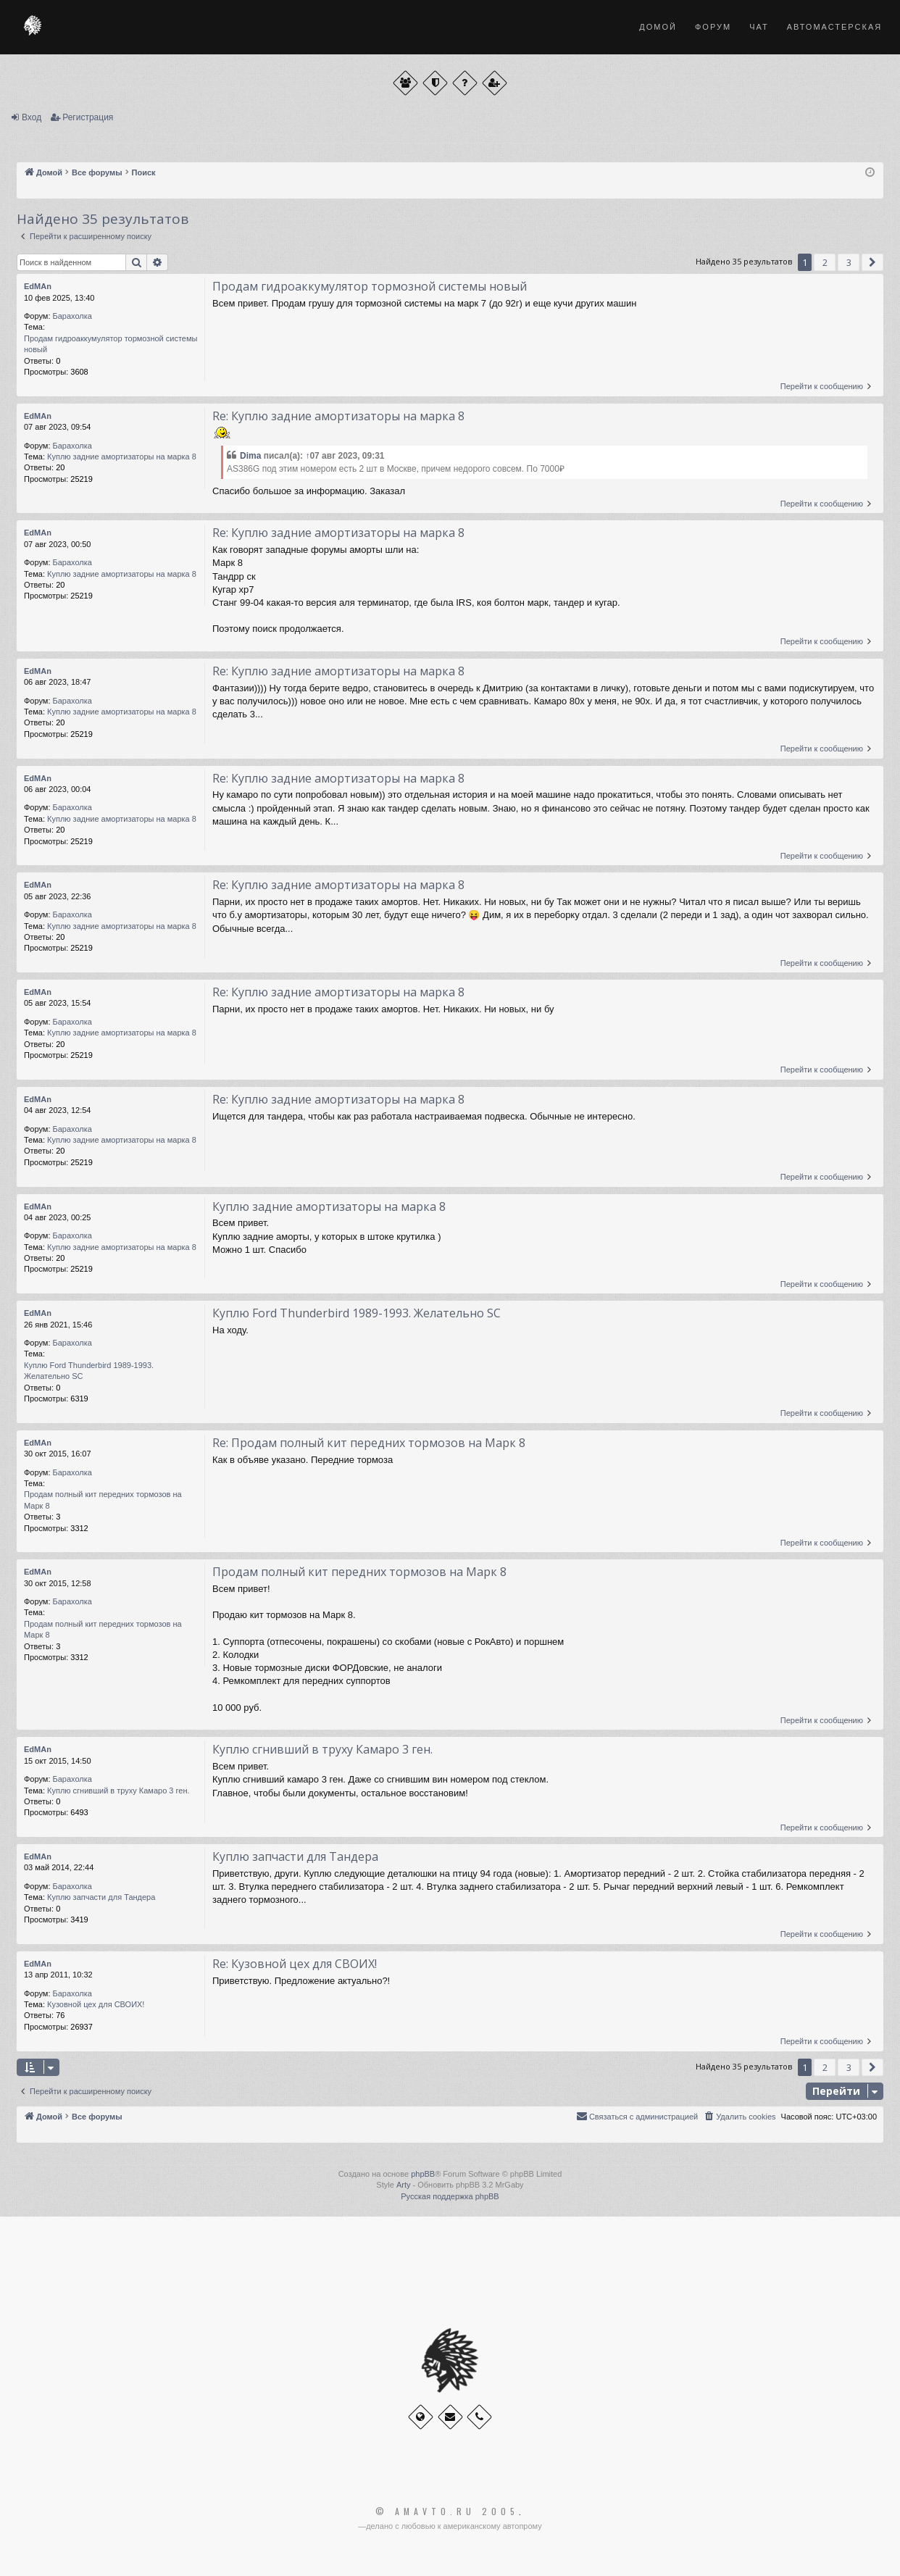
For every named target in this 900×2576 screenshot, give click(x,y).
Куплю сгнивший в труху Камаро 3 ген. (118, 1790)
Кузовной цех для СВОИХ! (95, 2004)
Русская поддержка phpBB (450, 2196)
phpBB (423, 2173)
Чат (759, 26)
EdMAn (37, 286)
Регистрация (87, 117)
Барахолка (72, 316)
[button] (872, 262)
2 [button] (825, 262)
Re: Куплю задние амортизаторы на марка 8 (338, 416)
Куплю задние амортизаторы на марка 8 (121, 456)
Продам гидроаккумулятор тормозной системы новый (110, 344)
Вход (31, 117)
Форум (713, 26)
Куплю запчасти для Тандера (101, 1897)
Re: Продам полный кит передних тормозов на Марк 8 (368, 1442)
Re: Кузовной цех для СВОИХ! (294, 1963)
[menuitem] (739, 2117)
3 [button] (848, 262)
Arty (403, 2184)
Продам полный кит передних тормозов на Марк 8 (103, 1499)
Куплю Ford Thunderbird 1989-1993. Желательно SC (89, 1370)
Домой (658, 26)
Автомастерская (834, 26)
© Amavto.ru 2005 (447, 2511)
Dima (250, 456)
